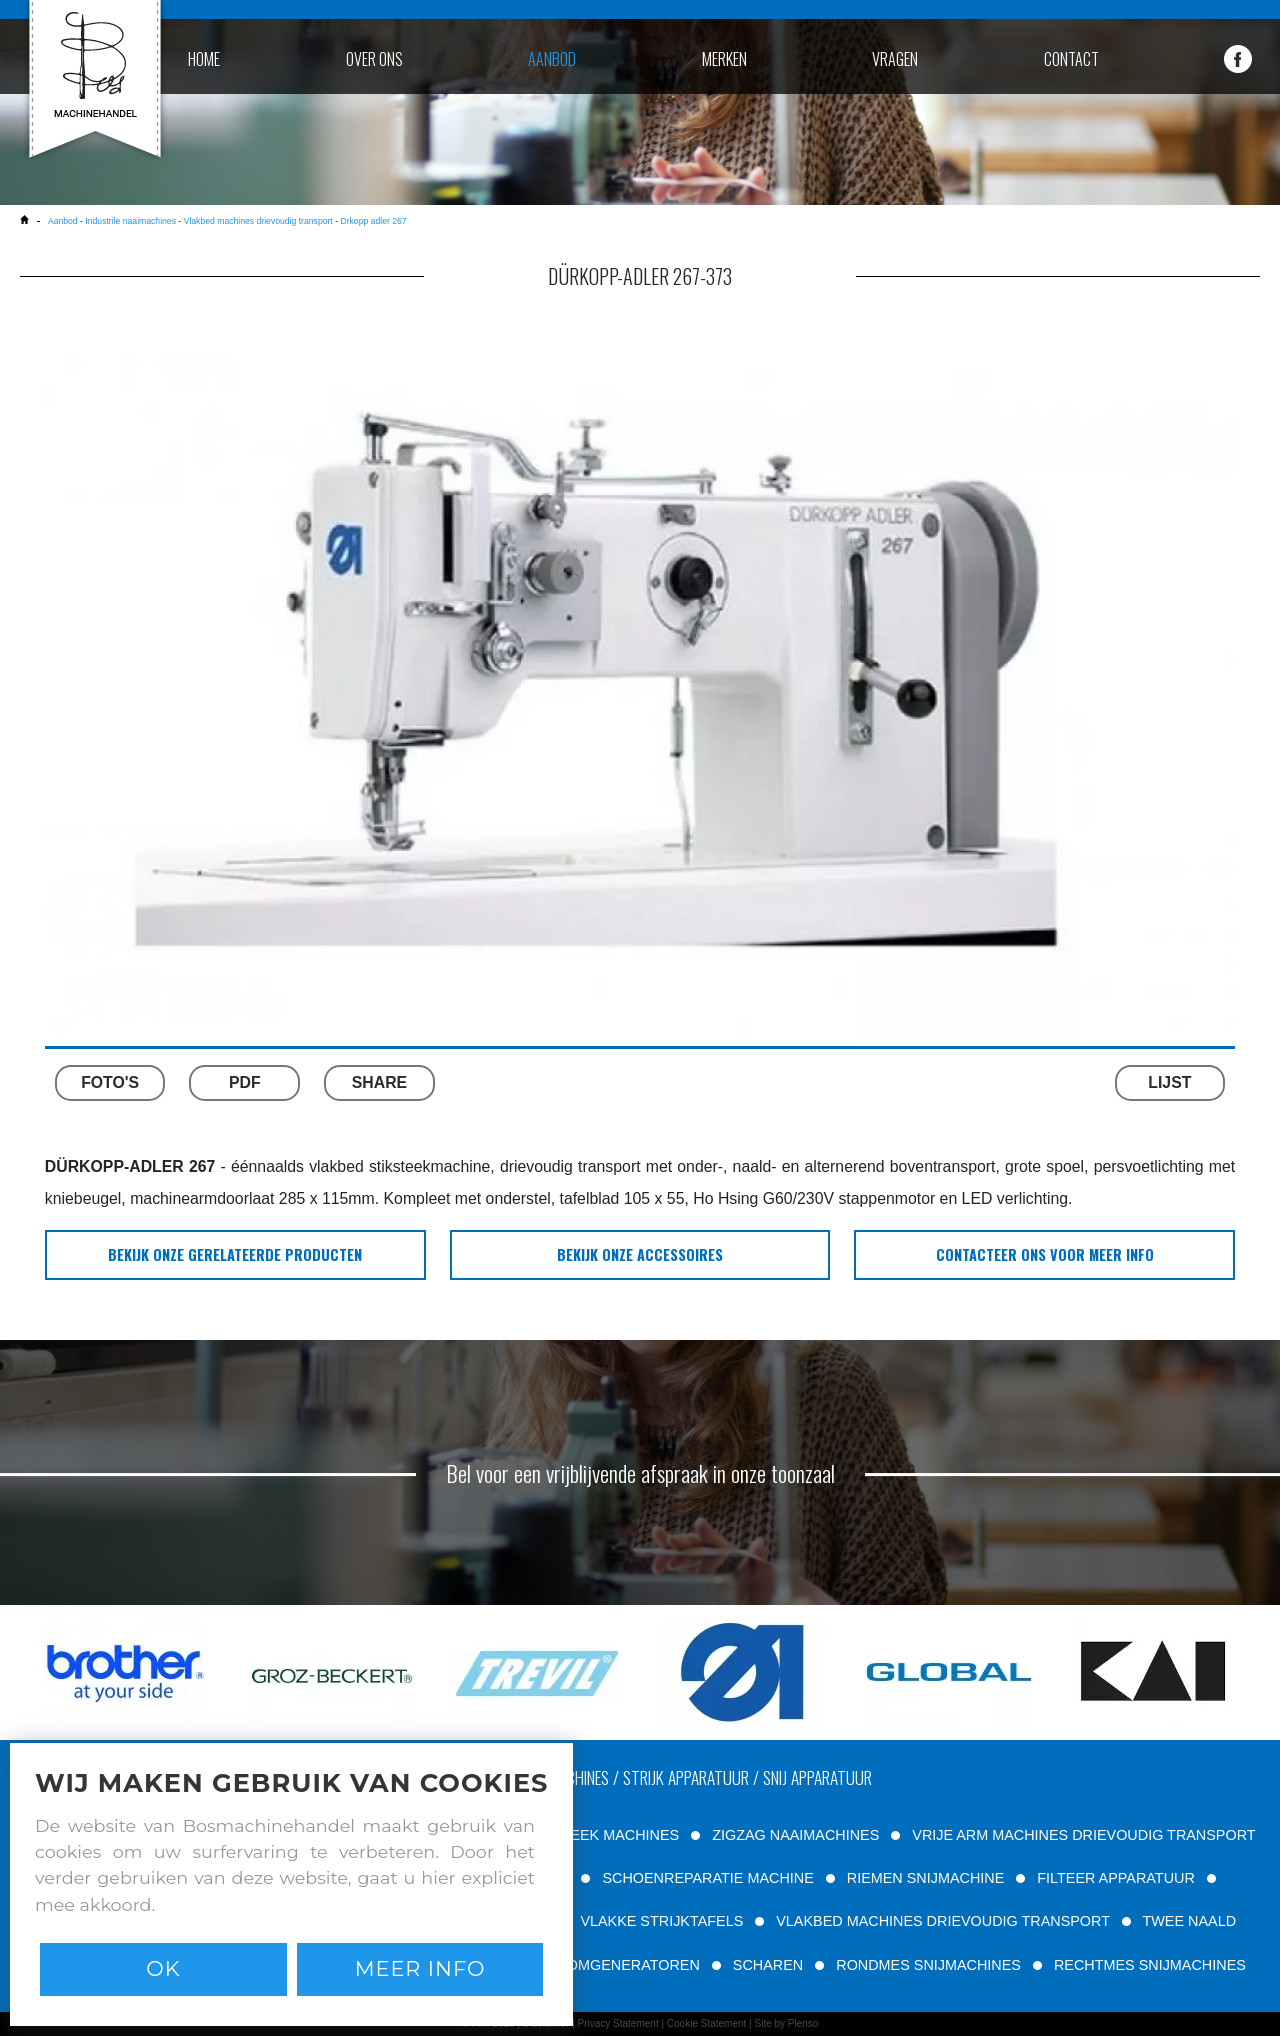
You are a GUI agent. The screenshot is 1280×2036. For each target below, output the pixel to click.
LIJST (1169, 1082)
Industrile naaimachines (130, 221)
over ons (374, 59)
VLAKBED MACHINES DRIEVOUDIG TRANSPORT (942, 1921)
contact (1071, 59)
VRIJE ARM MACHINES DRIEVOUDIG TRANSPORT (1083, 1835)
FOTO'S (110, 1082)
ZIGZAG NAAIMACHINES (795, 1835)
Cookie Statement (707, 2023)
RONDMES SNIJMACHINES (928, 1965)
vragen (895, 59)
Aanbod (63, 221)
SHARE (379, 1082)
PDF (245, 1082)
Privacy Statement (618, 2023)
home (204, 59)
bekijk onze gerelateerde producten (235, 1254)
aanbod (552, 59)
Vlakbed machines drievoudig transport (258, 221)
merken (724, 59)
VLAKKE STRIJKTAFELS (661, 1921)
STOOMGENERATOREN (619, 1965)
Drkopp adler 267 (373, 221)
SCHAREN (768, 1965)
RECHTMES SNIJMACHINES (1150, 1965)
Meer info (420, 1968)
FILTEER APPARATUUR (1116, 1878)
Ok (163, 1968)
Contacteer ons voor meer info (1045, 1254)
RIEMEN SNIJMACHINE (926, 1878)
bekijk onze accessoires (640, 1254)
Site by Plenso (786, 2023)
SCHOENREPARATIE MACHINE (707, 1878)
